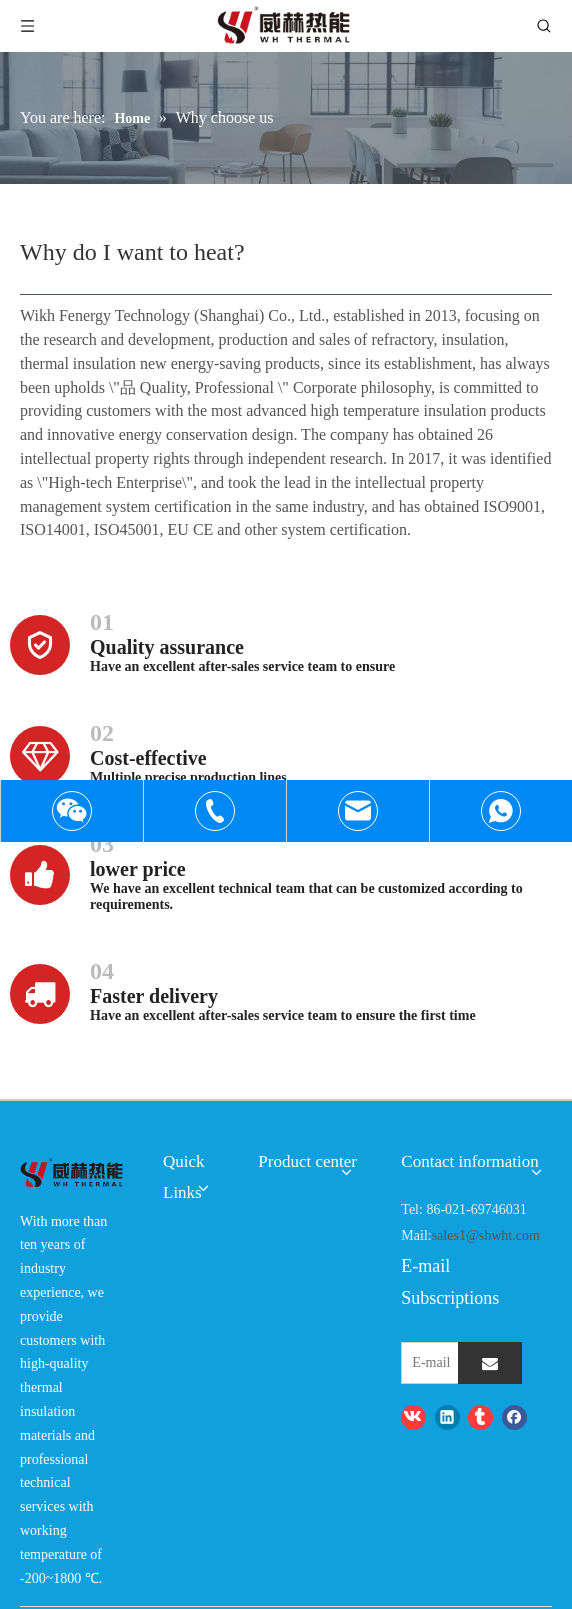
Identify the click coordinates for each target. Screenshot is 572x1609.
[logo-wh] (71, 1173)
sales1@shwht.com (486, 1235)
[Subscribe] (490, 1363)
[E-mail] (455, 1363)
